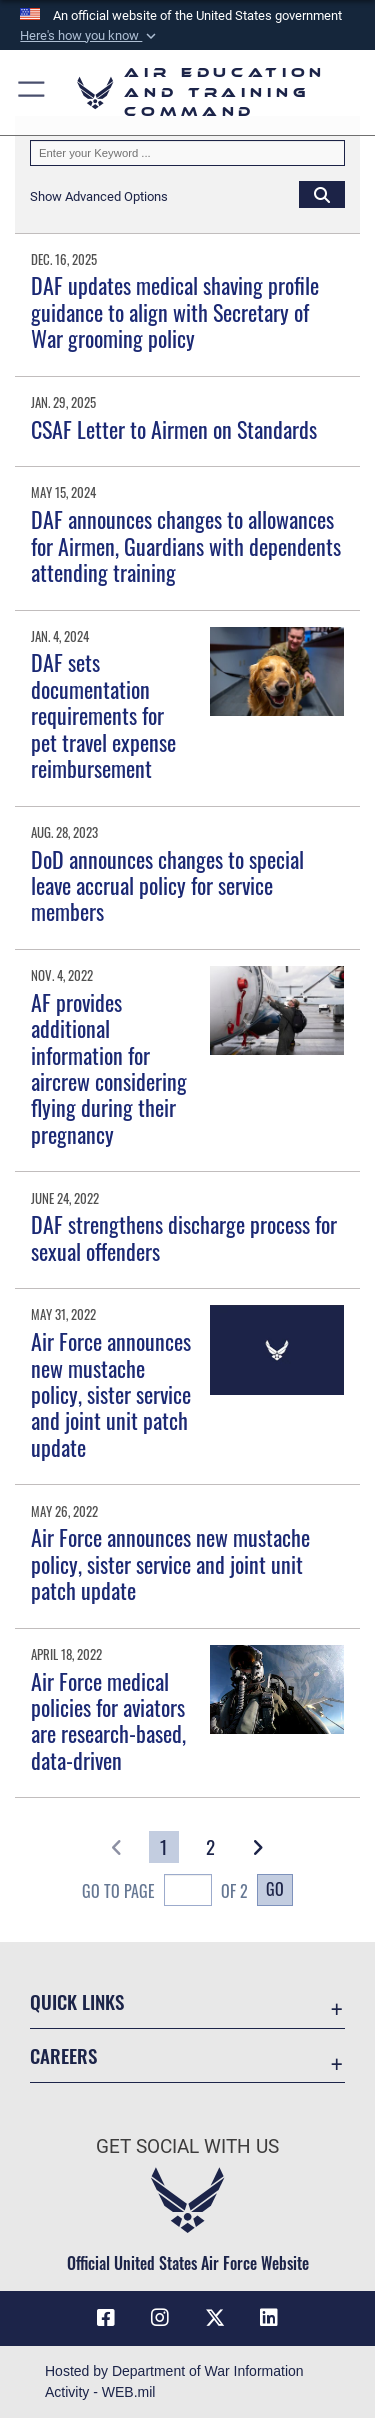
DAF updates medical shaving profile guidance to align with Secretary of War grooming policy (175, 311)
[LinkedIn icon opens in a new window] (269, 2318)
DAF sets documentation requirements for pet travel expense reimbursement (103, 715)
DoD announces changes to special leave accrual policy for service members (167, 885)
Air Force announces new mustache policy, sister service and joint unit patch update (111, 1394)
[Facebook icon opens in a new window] (106, 2318)
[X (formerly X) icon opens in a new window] (215, 2318)
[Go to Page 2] (211, 1847)
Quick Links (77, 2001)
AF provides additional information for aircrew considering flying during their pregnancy (109, 1068)
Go (275, 1889)
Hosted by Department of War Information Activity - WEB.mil (174, 2381)
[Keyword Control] (187, 153)
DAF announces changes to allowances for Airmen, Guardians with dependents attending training (186, 545)
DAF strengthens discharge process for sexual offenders (184, 1237)
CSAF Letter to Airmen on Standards (174, 429)
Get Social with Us (187, 2146)
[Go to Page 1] (164, 1847)
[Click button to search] (322, 194)
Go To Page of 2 (165, 1892)
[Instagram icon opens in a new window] (160, 2318)
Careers (63, 2055)
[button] (90, 36)
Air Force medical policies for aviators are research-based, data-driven (108, 1720)
